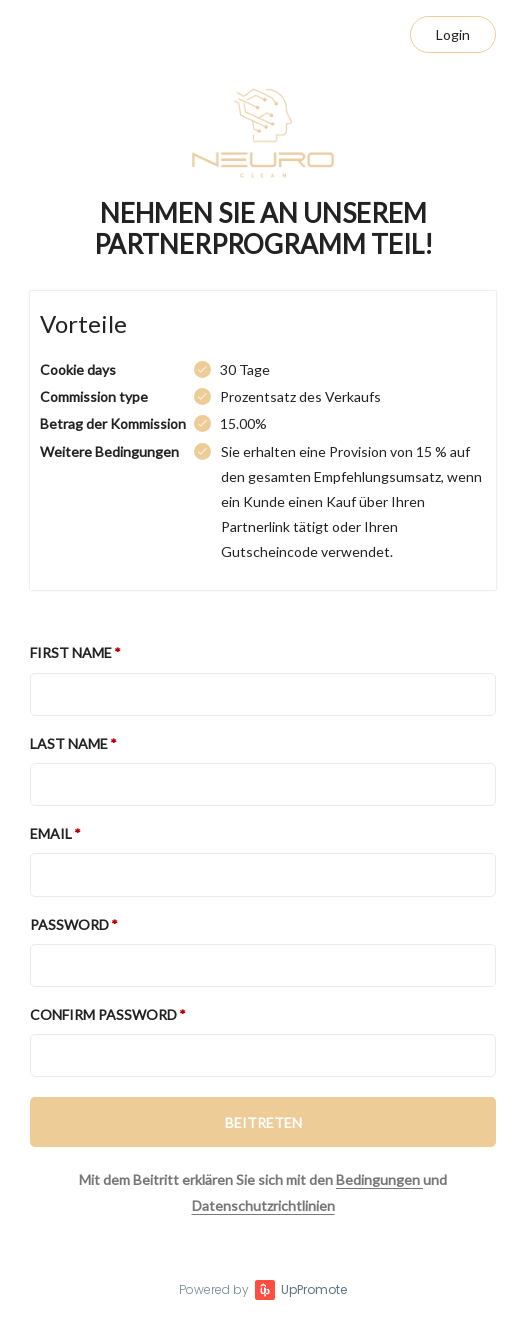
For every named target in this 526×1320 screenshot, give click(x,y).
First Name (71, 652)
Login (453, 34)
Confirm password (103, 1014)
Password (69, 924)
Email (51, 833)
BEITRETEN (263, 1122)
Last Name (69, 743)
